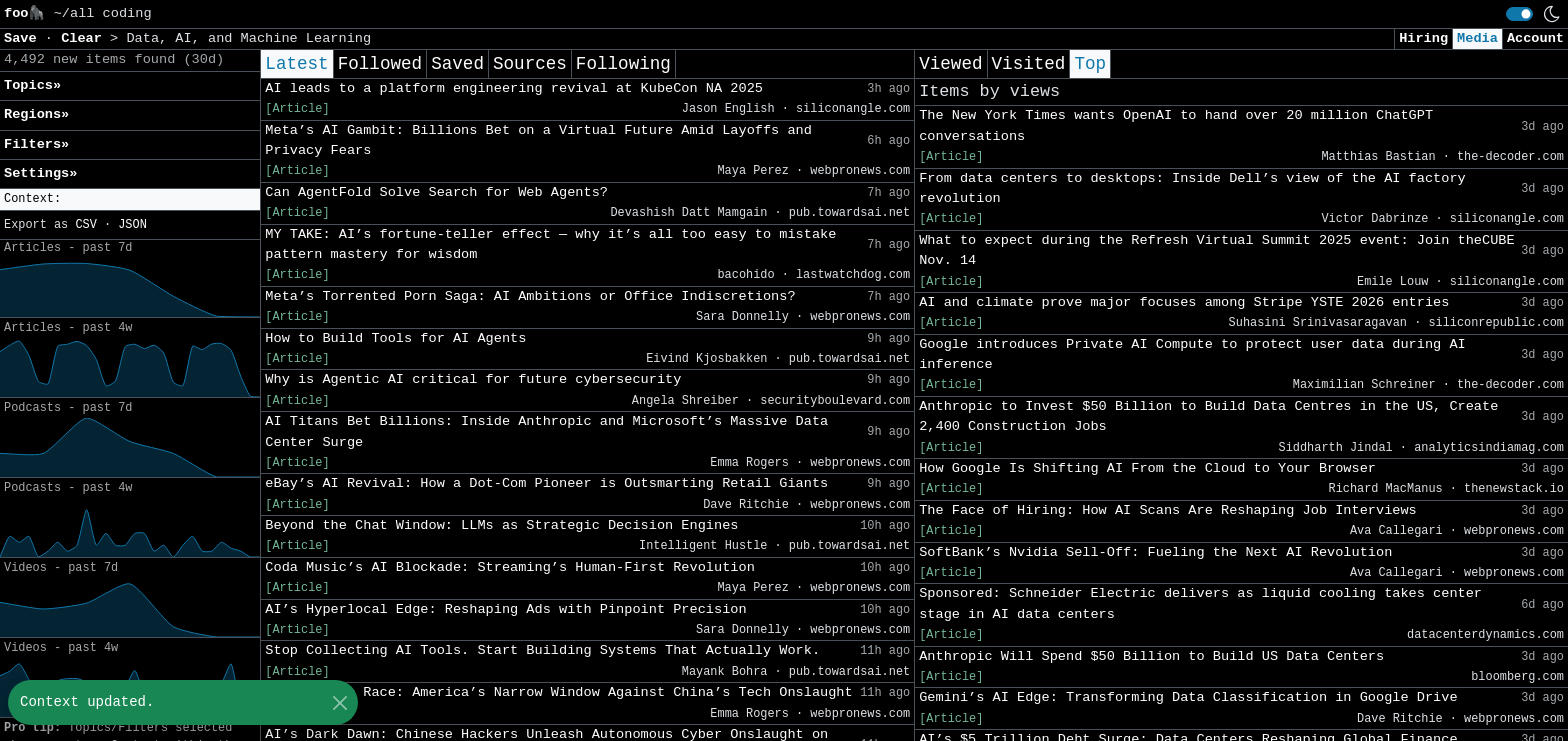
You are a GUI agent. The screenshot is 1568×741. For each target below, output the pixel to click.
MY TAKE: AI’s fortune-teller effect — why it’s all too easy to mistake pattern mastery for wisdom (550, 244)
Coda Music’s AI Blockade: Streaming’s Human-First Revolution (509, 567)
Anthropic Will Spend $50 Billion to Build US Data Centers (1151, 656)
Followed (380, 64)
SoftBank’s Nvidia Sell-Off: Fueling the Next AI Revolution (1155, 552)
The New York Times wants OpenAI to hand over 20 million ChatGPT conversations (1176, 125)
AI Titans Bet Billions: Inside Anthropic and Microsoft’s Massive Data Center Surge (546, 431)
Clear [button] (85, 38)
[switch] (1519, 14)
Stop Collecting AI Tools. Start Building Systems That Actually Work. (542, 650)
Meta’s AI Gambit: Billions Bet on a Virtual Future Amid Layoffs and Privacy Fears (538, 140)
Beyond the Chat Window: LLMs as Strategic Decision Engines (501, 525)
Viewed (950, 64)
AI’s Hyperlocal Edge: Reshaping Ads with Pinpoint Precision (505, 609)
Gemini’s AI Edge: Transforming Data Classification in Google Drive (1188, 697)
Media (1477, 38)
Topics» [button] (32, 85)
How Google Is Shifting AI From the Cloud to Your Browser (1147, 468)
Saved (457, 64)
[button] (130, 199)
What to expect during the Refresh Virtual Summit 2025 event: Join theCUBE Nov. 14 (1217, 250)
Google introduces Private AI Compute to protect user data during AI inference (1192, 354)
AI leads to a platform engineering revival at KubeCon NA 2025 (514, 88)
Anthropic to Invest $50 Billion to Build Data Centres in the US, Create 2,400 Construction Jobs (1208, 416)
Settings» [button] (40, 173)
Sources (530, 64)
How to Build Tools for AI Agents (395, 338)
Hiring (1423, 38)
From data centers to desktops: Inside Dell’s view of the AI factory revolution (1192, 188)
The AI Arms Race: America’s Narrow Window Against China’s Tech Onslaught (558, 692)
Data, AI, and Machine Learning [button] (248, 38)
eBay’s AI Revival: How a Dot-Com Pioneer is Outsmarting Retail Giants (546, 483)
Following (623, 64)
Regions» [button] (36, 114)
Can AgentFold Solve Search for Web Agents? (436, 192)
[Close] (339, 702)
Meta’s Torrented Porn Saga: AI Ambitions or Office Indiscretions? (530, 296)
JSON (132, 225)
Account (1535, 38)
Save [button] (24, 38)
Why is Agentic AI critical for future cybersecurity (473, 379)
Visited (1029, 64)
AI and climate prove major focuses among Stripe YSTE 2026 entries (1184, 302)
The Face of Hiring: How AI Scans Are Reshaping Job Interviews (1168, 510)
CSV (85, 225)
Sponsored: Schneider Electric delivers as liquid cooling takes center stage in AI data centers (1200, 603)
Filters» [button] (36, 144)
